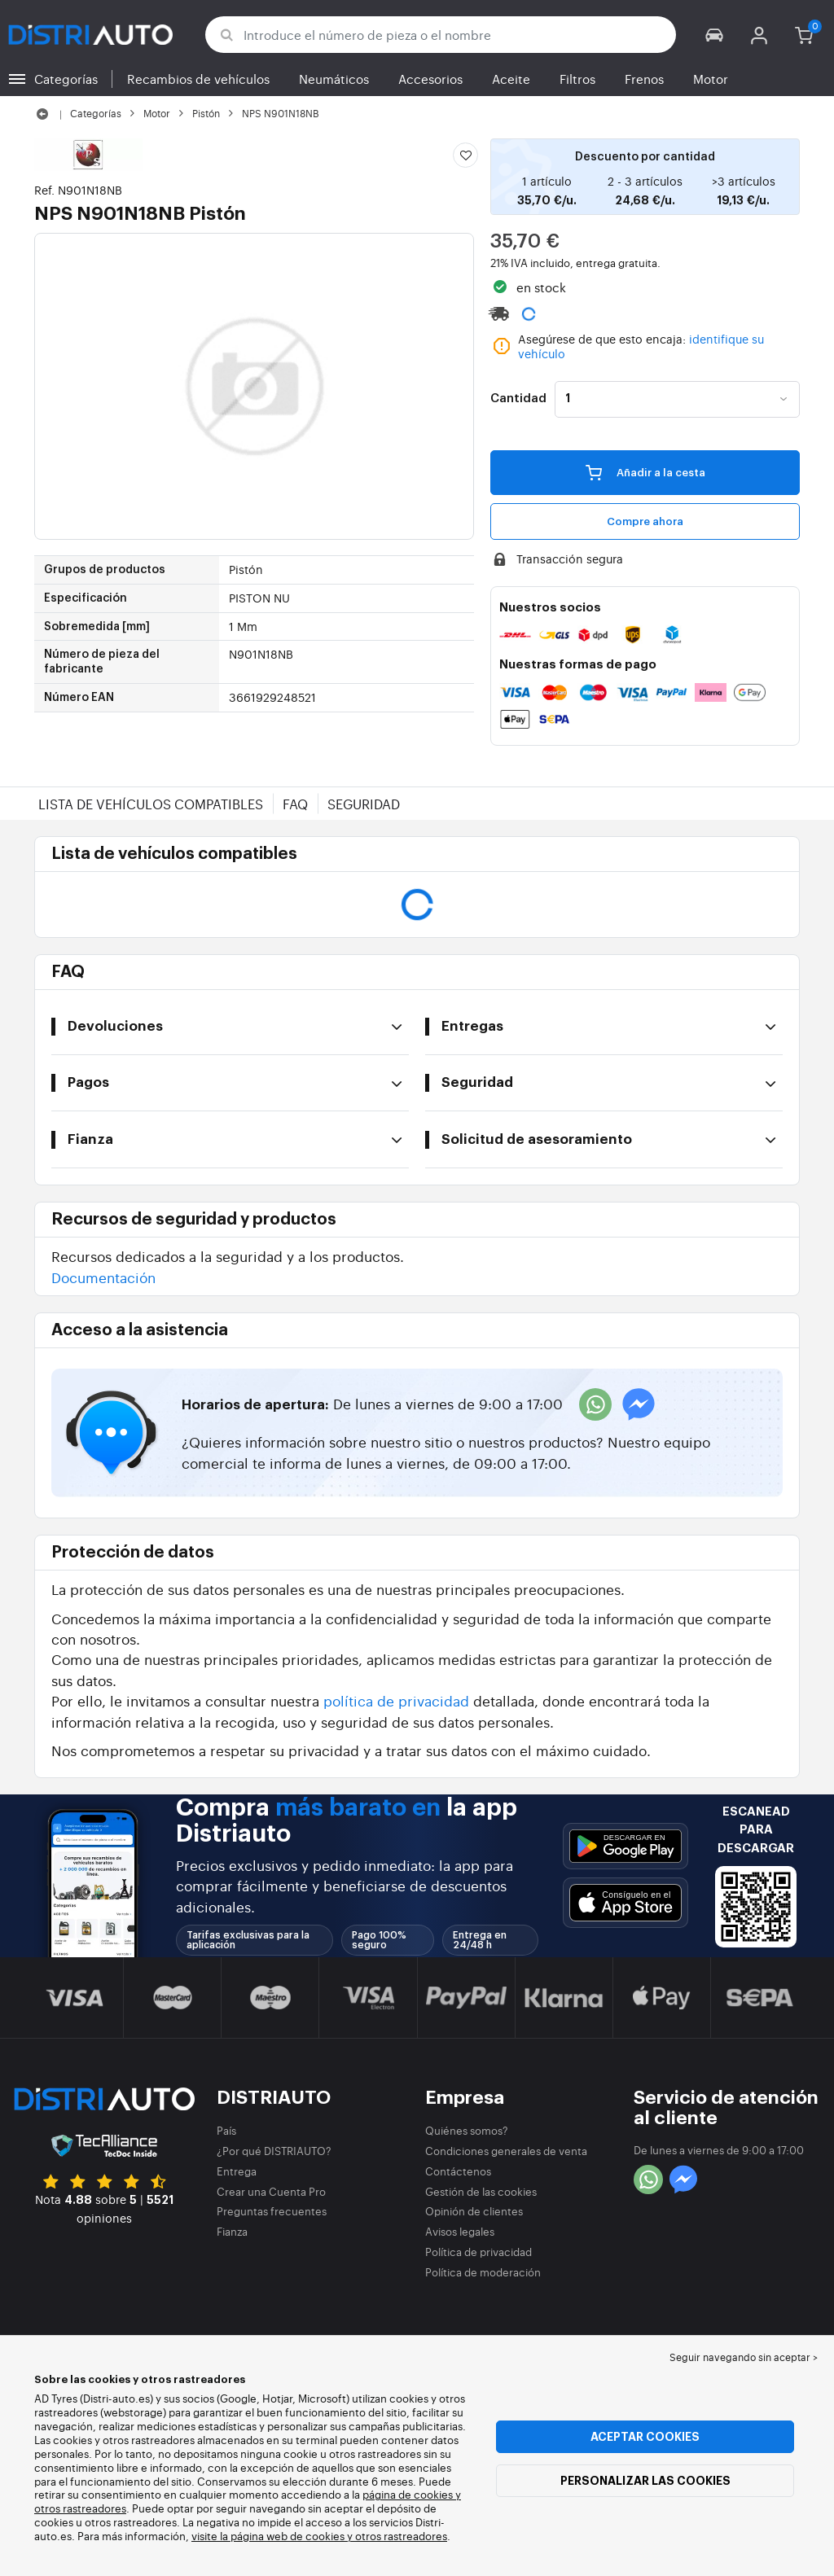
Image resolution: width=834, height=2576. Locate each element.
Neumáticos (334, 78)
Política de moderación (483, 2272)
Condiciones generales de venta (506, 2151)
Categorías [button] (66, 78)
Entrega (237, 2171)
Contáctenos (458, 2171)
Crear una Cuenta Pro (271, 2191)
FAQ (295, 804)
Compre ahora (645, 521)
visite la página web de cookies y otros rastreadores (319, 2536)
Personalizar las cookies (645, 2480)
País (226, 2130)
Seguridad (363, 804)
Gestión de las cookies (481, 2191)
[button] (714, 34)
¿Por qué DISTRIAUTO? (274, 2151)
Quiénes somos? (466, 2130)
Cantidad (518, 399)
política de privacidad (396, 1700)
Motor (710, 78)
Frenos (644, 78)
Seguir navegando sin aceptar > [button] (743, 2357)
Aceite (511, 78)
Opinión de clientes (474, 2211)
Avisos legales (459, 2231)
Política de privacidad (478, 2251)
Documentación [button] (103, 1277)
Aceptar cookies (645, 2436)
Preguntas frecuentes (272, 2211)
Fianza (232, 2231)
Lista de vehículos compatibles (150, 804)
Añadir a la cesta (645, 472)
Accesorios (430, 78)
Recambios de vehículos (198, 78)
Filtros (577, 78)
